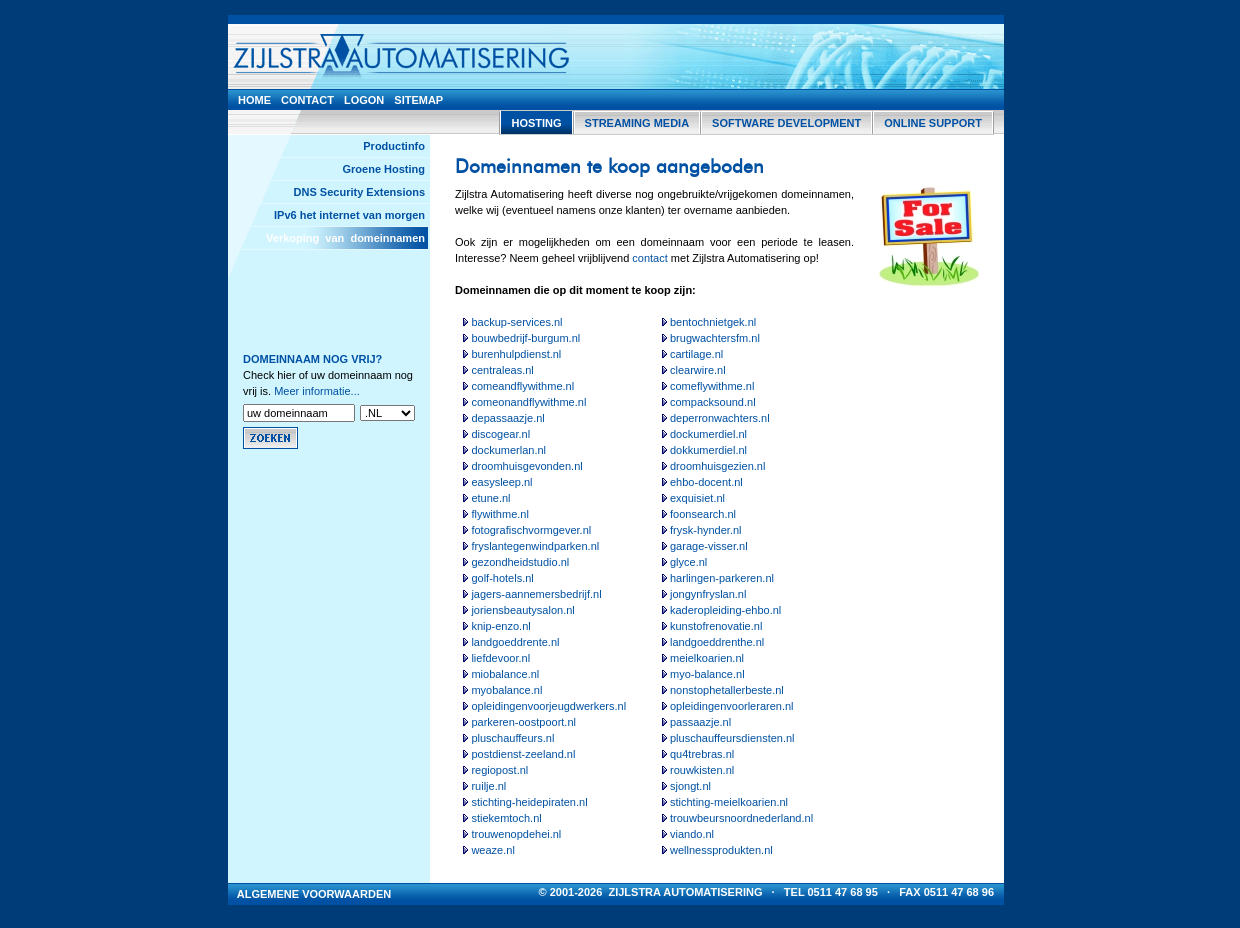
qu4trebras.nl (702, 754)
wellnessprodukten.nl (721, 850)
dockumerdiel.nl (708, 434)
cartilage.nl (696, 354)
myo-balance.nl (707, 674)
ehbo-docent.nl (706, 482)
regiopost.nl (499, 770)
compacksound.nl (713, 402)
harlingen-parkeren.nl (722, 578)
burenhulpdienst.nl (516, 354)
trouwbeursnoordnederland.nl (741, 818)
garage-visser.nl (709, 546)
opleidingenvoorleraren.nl (732, 706)
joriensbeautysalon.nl (522, 610)
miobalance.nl (505, 674)
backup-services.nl (516, 322)
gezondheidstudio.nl (520, 562)
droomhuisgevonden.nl (526, 466)
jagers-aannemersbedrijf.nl (536, 594)
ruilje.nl (488, 786)
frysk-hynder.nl (706, 530)
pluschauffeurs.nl (512, 738)
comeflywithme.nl (712, 386)
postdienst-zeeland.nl (523, 754)
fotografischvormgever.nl (531, 530)
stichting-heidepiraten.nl (529, 802)
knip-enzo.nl (500, 626)
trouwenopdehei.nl (516, 834)
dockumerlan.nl (508, 450)
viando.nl (692, 834)
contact (649, 258)
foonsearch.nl (703, 514)
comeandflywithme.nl (522, 386)
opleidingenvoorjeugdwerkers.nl (548, 706)
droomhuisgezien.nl (717, 466)
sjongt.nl (690, 786)
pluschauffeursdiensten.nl (732, 738)
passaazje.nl (700, 722)
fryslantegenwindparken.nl (535, 546)
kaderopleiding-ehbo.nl (725, 610)
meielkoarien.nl (707, 658)
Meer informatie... (317, 391)
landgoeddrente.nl (515, 642)
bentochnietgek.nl (713, 322)
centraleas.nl (502, 370)
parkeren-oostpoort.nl (523, 722)
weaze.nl (492, 850)
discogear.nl (500, 434)
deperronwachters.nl (720, 418)
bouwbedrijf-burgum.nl (525, 338)
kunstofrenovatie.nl (716, 626)
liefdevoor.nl (500, 658)
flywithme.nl (499, 514)
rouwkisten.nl (702, 770)
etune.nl (490, 498)
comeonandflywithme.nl (528, 402)
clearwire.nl (698, 370)
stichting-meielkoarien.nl (729, 802)
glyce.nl (688, 562)
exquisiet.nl (697, 498)
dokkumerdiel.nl (708, 450)
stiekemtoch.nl (506, 818)
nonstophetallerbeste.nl (727, 690)
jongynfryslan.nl (708, 594)
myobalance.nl (506, 690)
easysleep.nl (501, 482)
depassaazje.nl (507, 418)
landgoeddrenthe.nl (717, 642)
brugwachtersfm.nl (715, 338)
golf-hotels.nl (502, 578)
